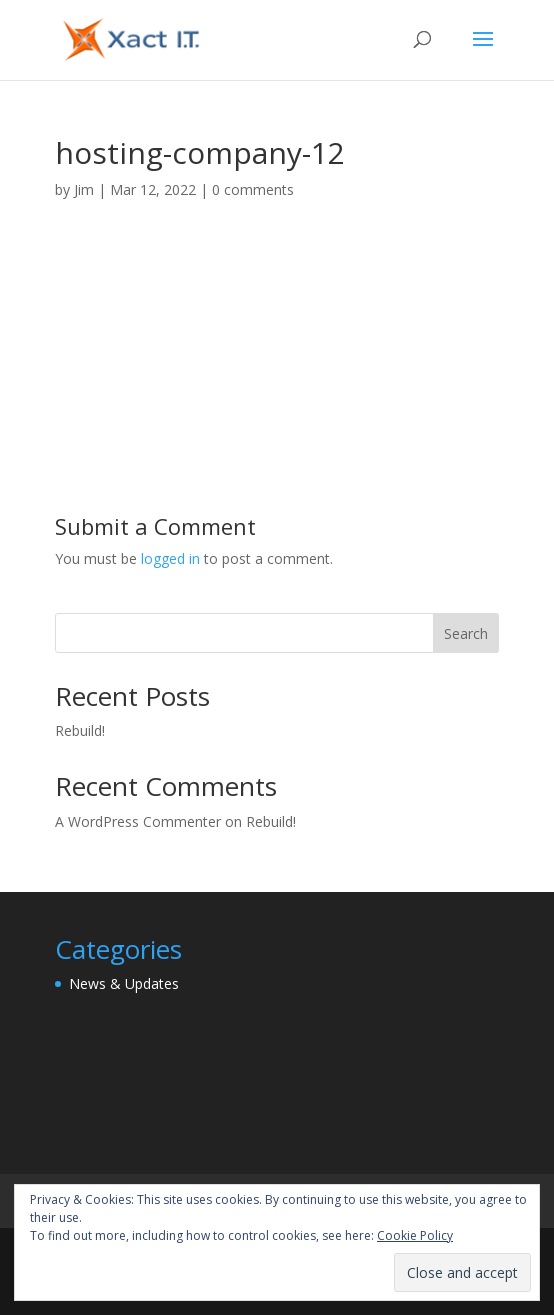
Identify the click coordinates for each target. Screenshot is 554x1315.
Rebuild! (80, 730)
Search (466, 633)
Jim (84, 189)
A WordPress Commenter (138, 821)
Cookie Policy (415, 1235)
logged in (170, 558)
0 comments (253, 189)
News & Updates (124, 983)
